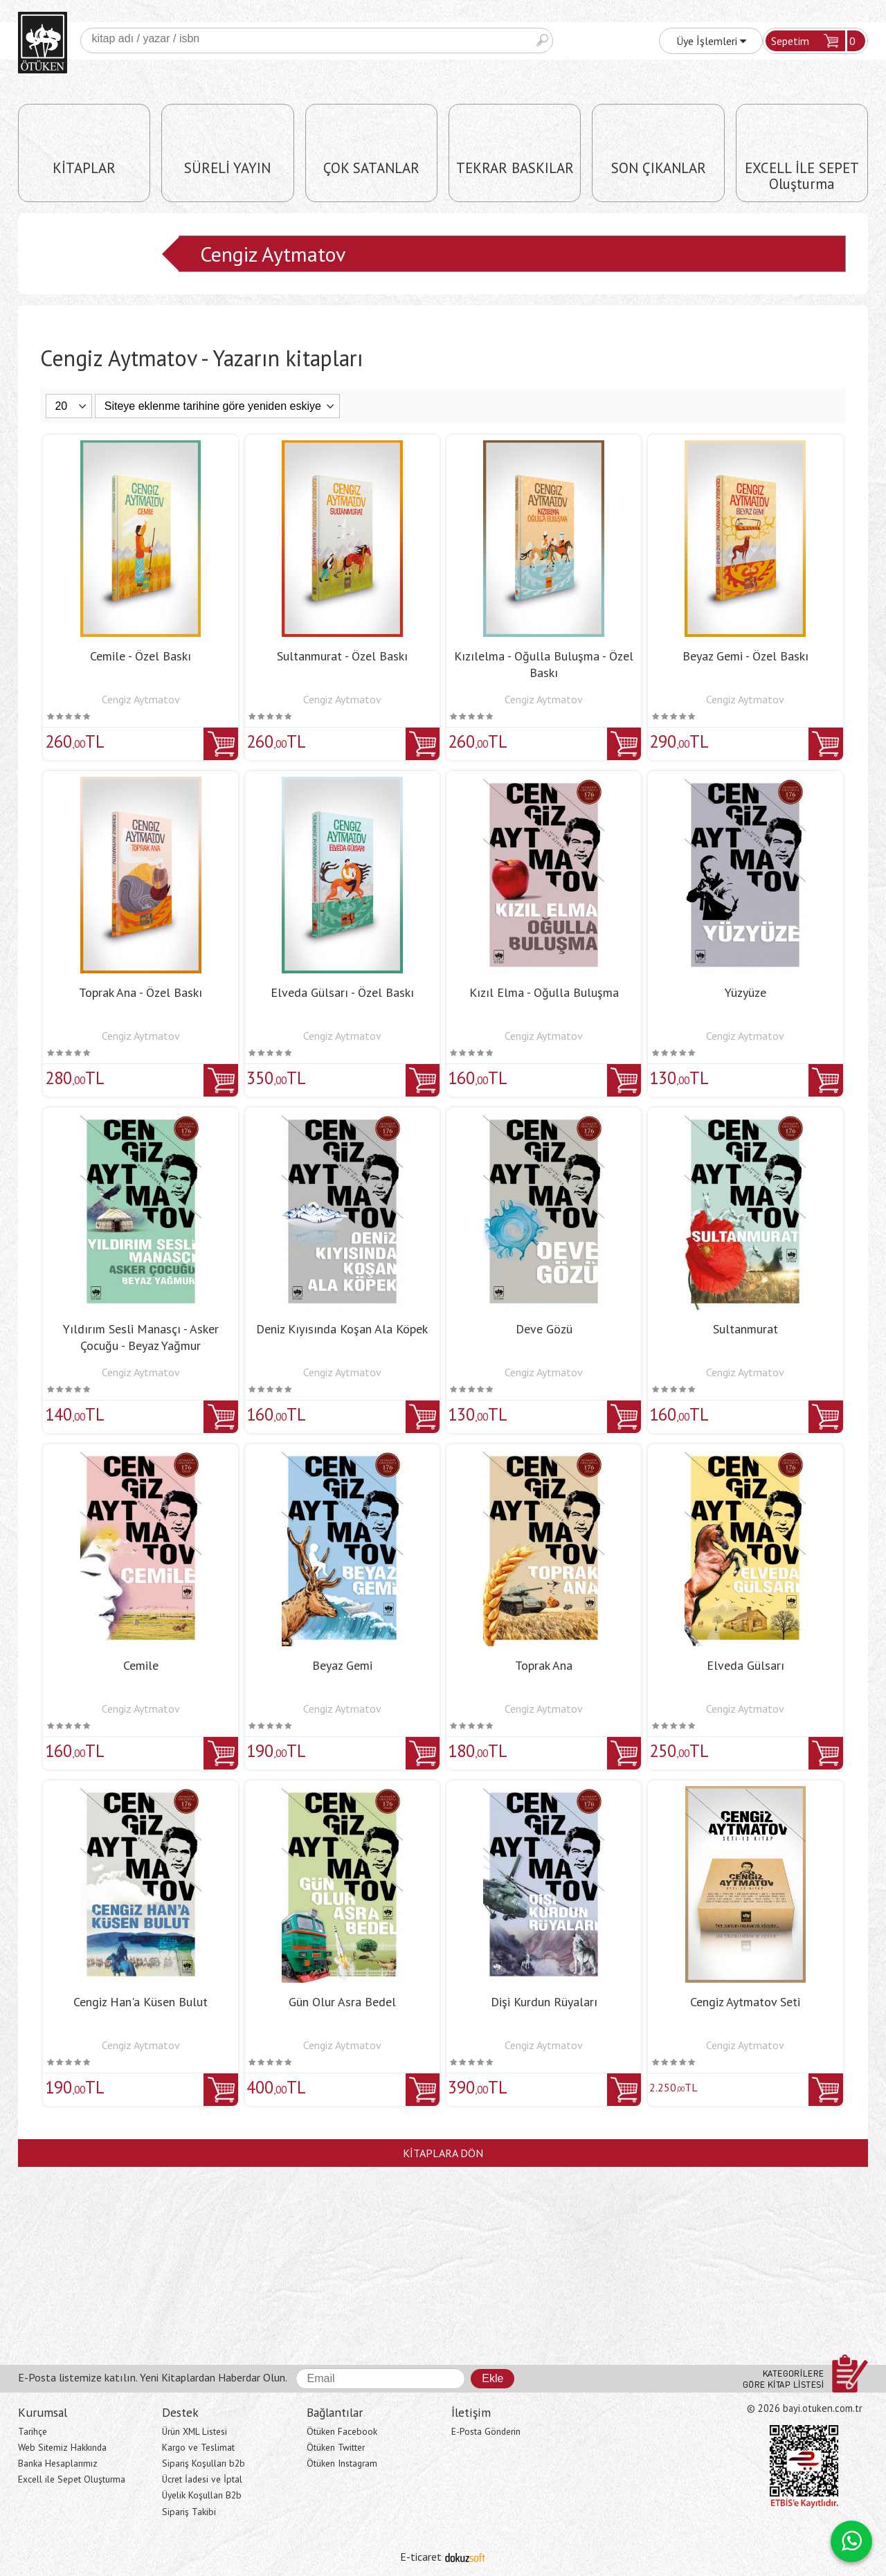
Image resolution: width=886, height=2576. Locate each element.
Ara (542, 40)
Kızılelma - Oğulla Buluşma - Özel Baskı (543, 664)
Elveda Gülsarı (745, 1665)
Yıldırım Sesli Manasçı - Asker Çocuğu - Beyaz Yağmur (141, 1337)
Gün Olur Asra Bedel (342, 2002)
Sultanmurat (745, 1329)
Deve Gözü (544, 1329)
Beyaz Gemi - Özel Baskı (745, 656)
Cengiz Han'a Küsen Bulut (140, 2002)
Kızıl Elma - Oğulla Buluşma (544, 992)
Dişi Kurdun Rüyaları (544, 2002)
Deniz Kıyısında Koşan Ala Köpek (342, 1329)
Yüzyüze (745, 992)
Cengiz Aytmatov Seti (745, 2002)
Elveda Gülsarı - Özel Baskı (342, 992)
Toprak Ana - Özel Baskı (140, 992)
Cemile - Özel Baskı (140, 656)
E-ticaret (421, 2557)
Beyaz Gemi (342, 1665)
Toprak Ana (543, 1665)
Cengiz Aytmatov (272, 253)
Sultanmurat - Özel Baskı (342, 656)
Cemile (141, 1665)
